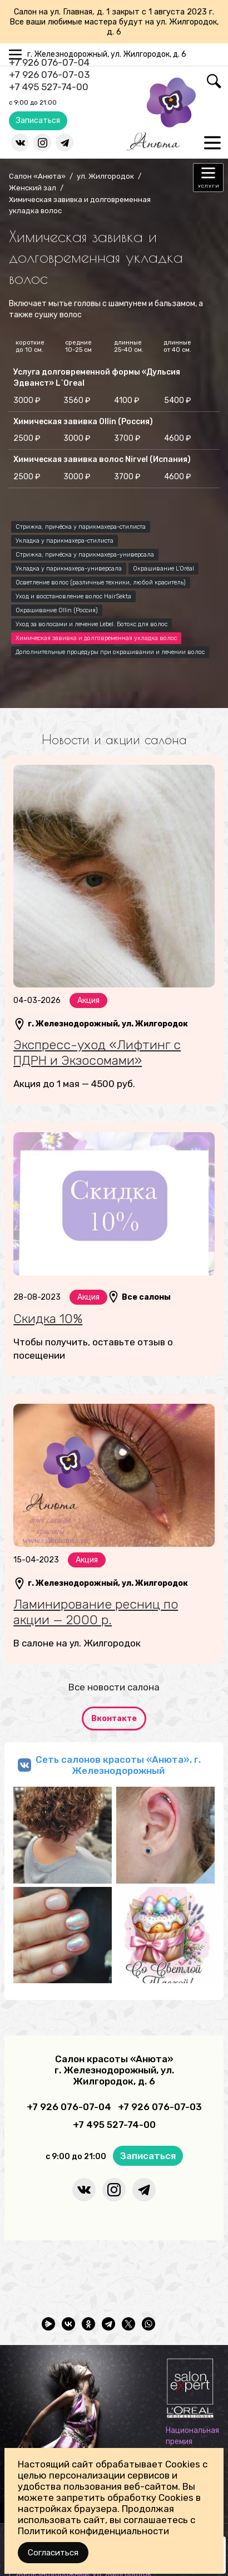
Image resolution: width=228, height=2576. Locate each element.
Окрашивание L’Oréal (163, 568)
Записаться (38, 120)
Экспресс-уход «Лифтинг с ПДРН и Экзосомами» (97, 1052)
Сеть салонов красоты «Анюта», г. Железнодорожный (118, 1765)
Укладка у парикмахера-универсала (69, 568)
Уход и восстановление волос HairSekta (73, 596)
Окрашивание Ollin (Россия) (57, 610)
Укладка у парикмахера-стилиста (64, 540)
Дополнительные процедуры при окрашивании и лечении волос (110, 652)
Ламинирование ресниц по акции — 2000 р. (95, 1612)
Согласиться (53, 2553)
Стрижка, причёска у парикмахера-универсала (85, 554)
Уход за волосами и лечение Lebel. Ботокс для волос (91, 624)
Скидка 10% (47, 1318)
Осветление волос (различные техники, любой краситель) (101, 582)
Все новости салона (114, 1687)
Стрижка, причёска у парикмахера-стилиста (81, 526)
